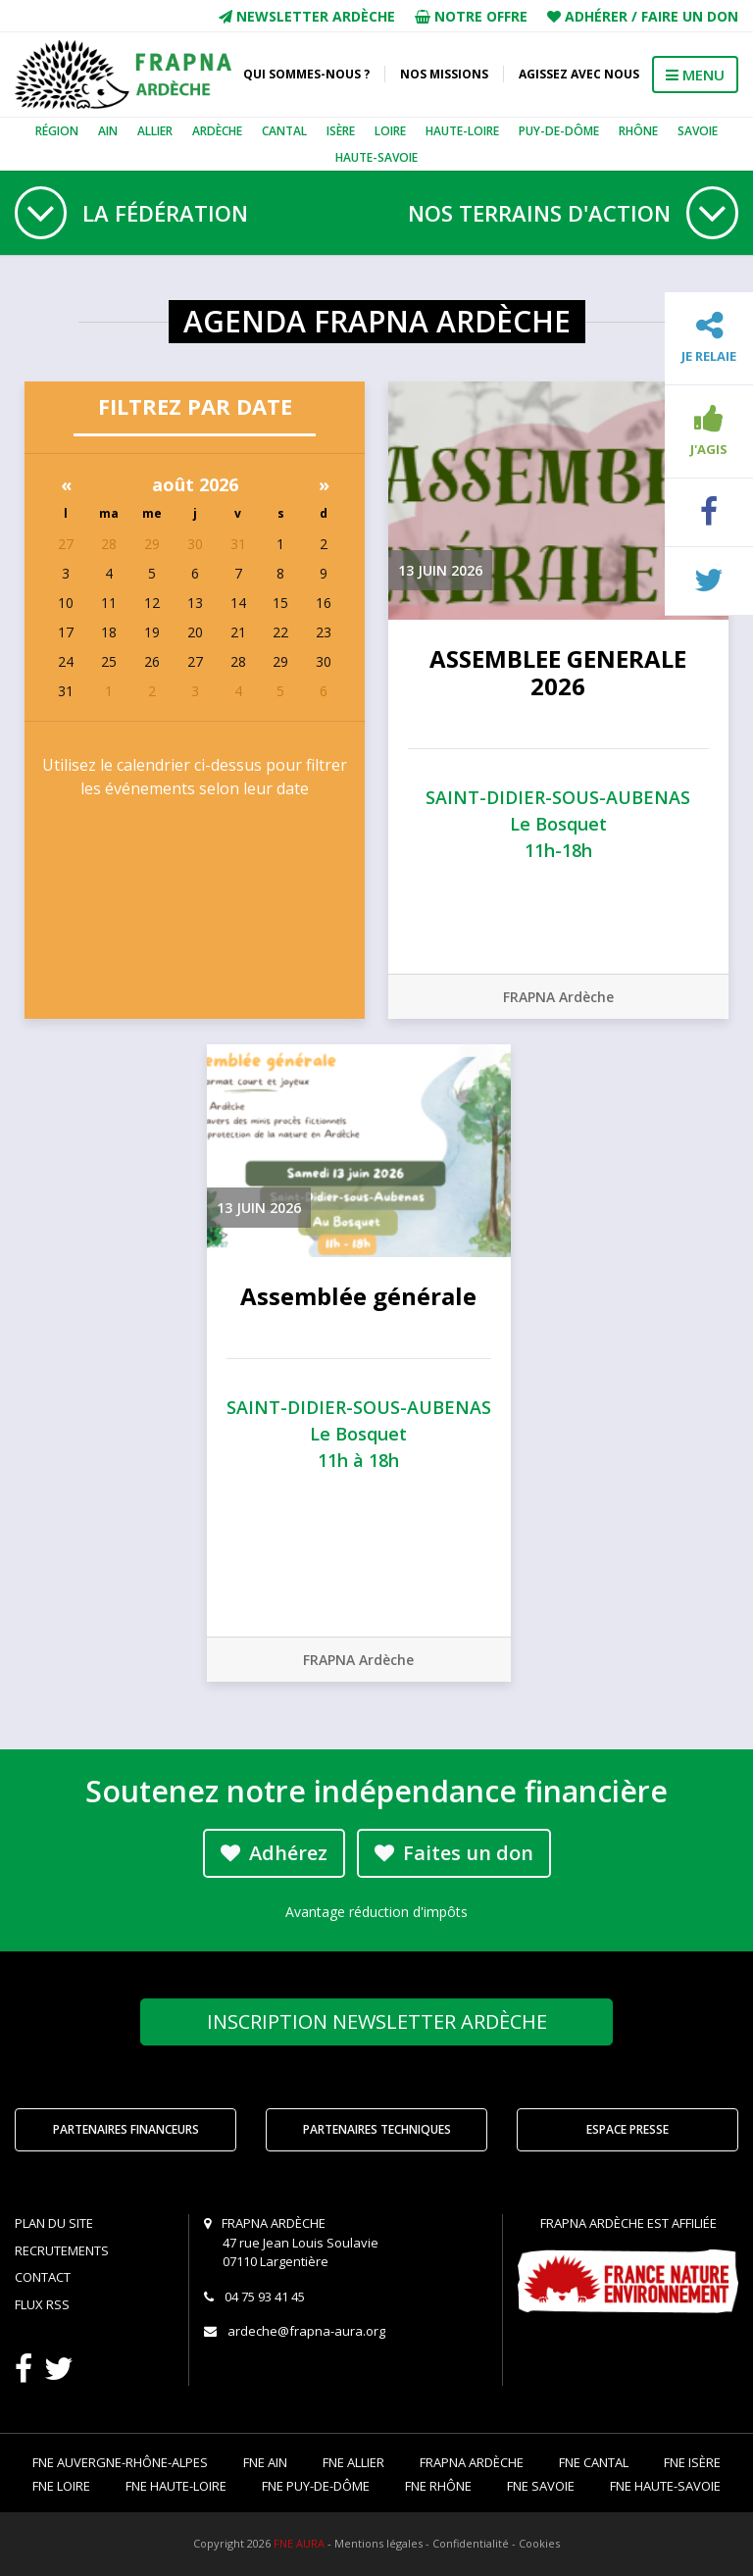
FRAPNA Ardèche (558, 996)
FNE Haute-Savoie (665, 2486)
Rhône (638, 131)
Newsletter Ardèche (307, 16)
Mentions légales (378, 2543)
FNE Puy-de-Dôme (316, 2486)
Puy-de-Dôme (559, 131)
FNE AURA (299, 2543)
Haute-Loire (462, 131)
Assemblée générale (358, 1296)
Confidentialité (470, 2543)
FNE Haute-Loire (176, 2486)
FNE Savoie (541, 2486)
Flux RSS (42, 2304)
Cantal (284, 131)
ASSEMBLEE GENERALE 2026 (557, 672)
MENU (695, 74)
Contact (43, 2277)
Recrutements (62, 2250)
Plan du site (54, 2223)
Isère (340, 131)
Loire (390, 131)
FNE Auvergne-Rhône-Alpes (120, 2462)
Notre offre (471, 16)
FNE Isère (692, 2462)
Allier (155, 131)
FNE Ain (265, 2462)
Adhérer (596, 16)
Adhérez (274, 1853)
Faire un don (689, 16)
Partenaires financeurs (126, 2129)
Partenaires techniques (377, 2129)
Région (56, 131)
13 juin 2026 (440, 570)
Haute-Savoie (376, 157)
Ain (108, 131)
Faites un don (454, 1853)
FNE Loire (61, 2486)
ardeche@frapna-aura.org (306, 2331)
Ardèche (217, 131)
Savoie (698, 131)
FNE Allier (353, 2462)
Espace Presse (627, 2129)
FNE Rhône (438, 2486)
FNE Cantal (593, 2462)
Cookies (539, 2543)
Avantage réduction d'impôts (376, 1911)
